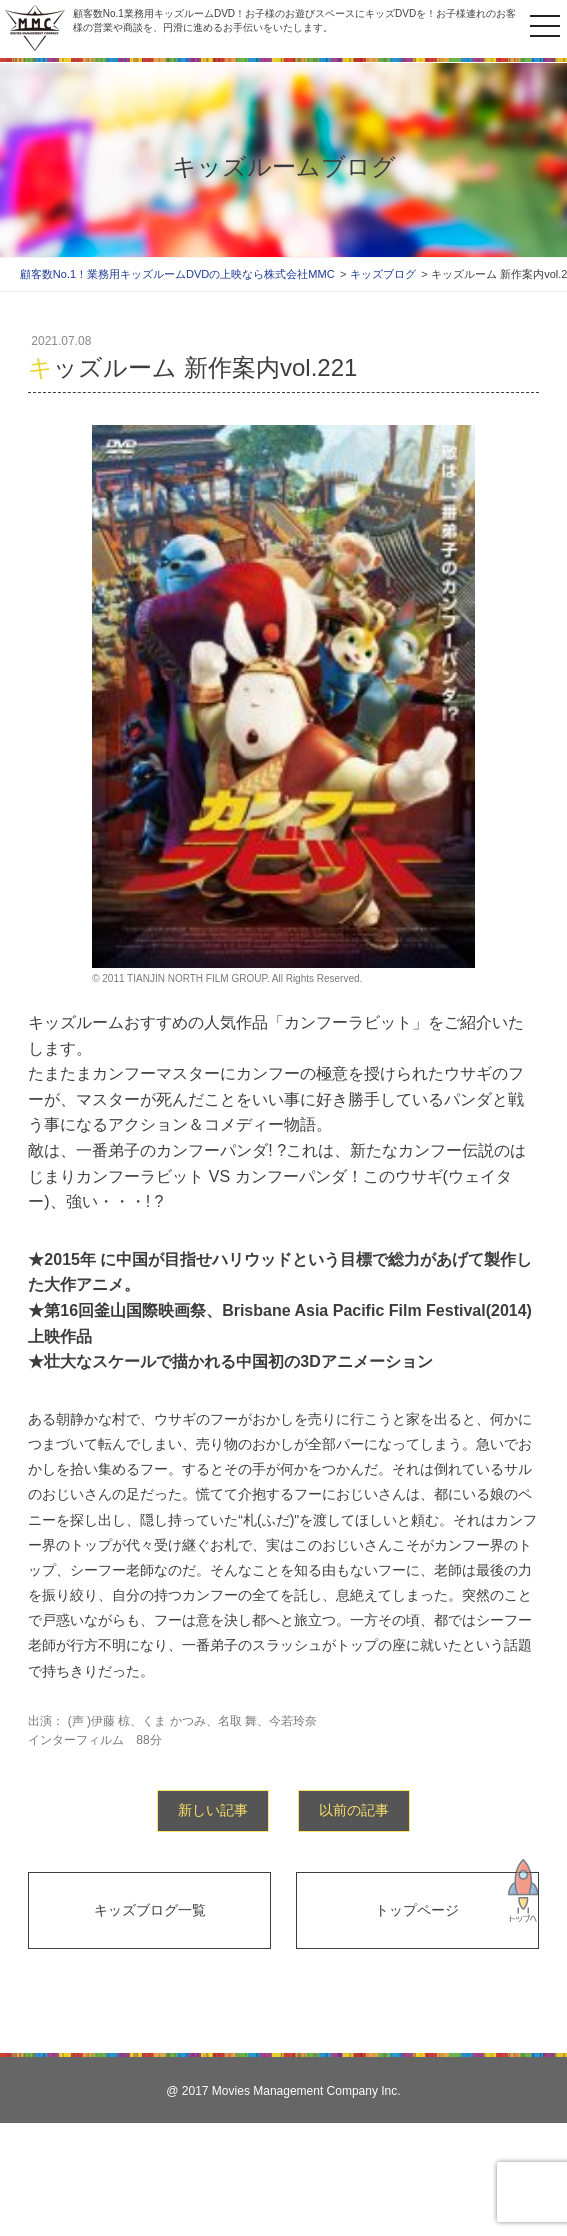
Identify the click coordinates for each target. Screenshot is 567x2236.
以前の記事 (354, 1810)
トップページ (417, 1910)
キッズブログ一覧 (150, 1910)
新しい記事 (213, 1810)
